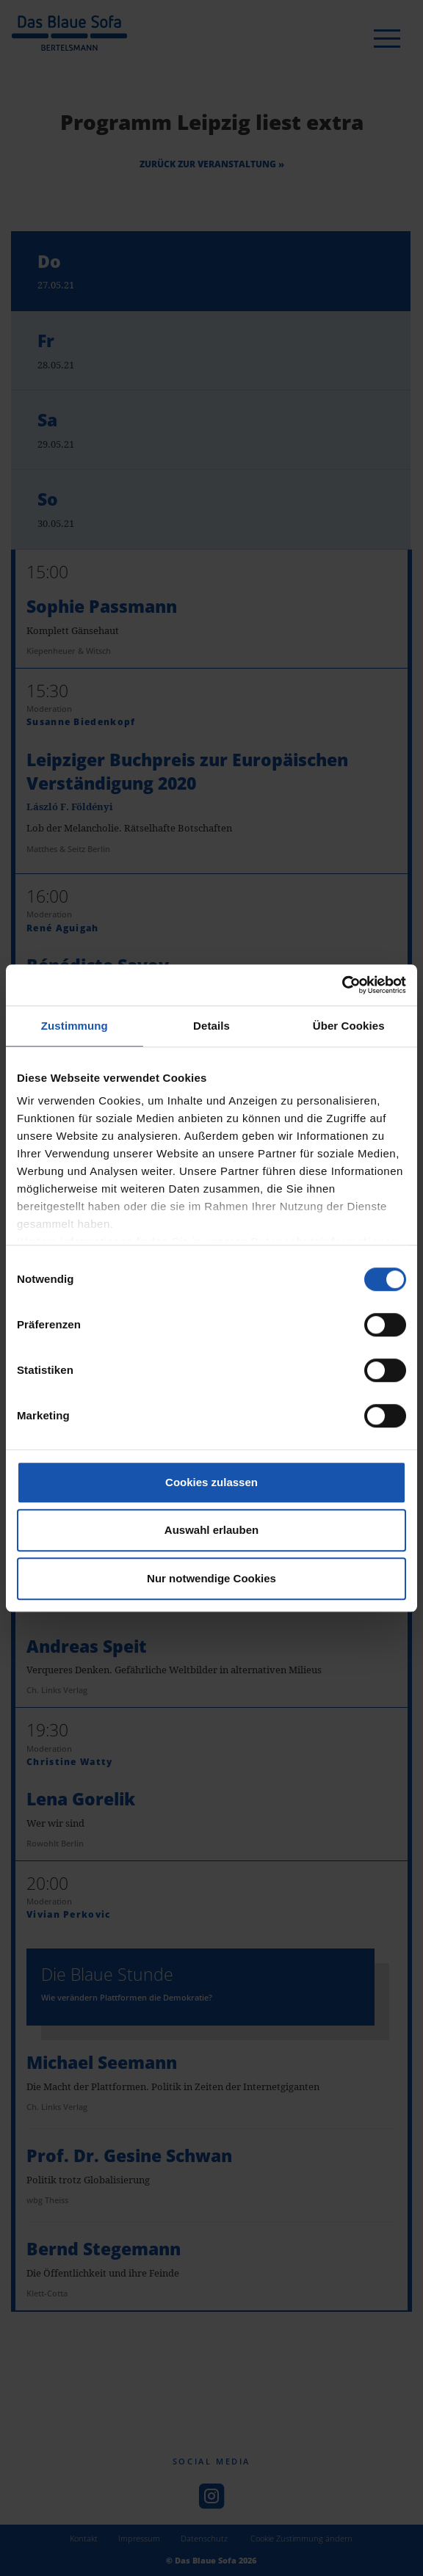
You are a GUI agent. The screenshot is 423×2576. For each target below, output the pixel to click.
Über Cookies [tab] (349, 1025)
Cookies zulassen (211, 1482)
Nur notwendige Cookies (211, 1578)
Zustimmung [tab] (74, 1025)
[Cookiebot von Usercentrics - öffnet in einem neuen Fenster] (342, 984)
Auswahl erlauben (211, 1530)
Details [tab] (211, 1025)
